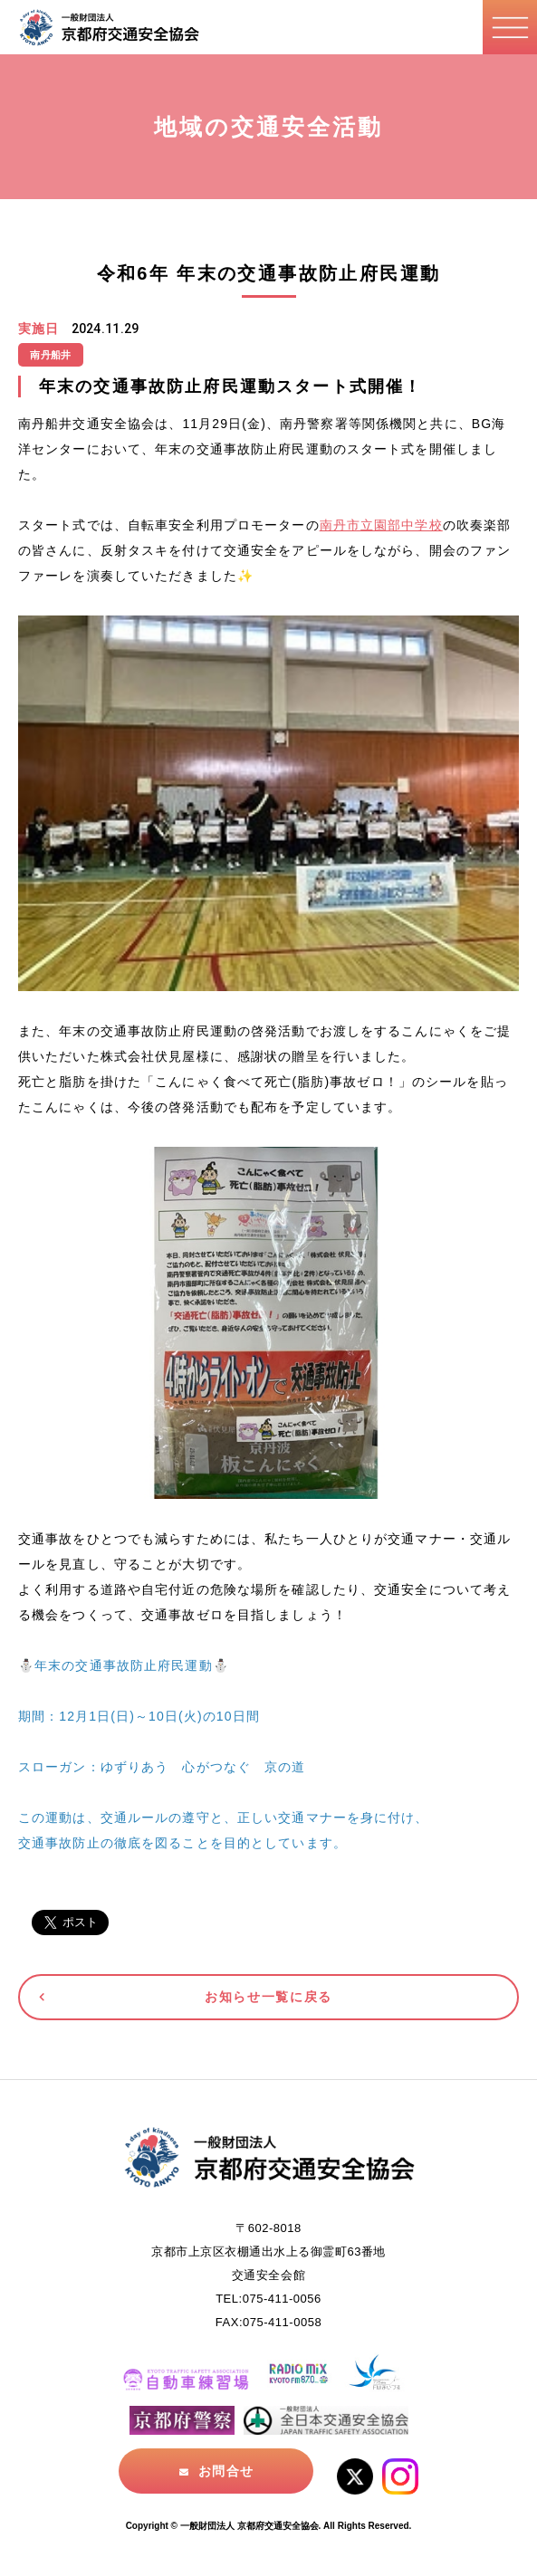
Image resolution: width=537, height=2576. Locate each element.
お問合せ (225, 2471)
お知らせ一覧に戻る (268, 1996)
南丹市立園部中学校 (381, 525)
